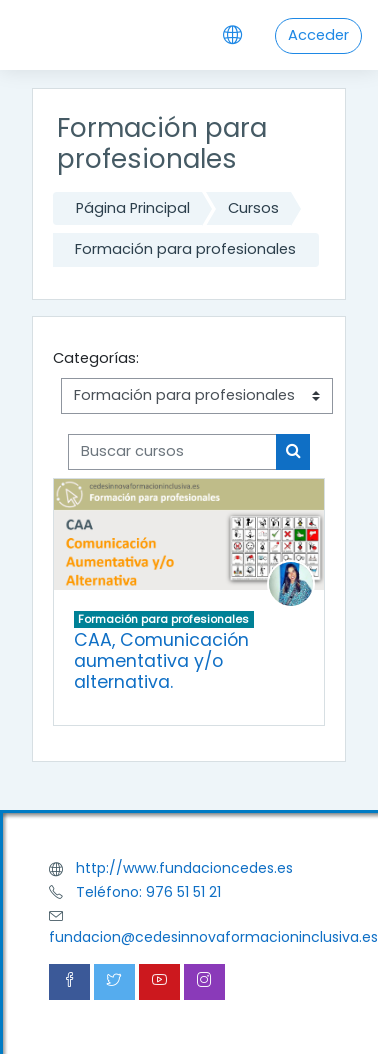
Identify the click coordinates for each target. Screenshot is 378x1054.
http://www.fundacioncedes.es (184, 868)
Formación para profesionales (185, 249)
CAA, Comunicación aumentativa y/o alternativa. (161, 661)
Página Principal (133, 208)
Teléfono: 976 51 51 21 (148, 892)
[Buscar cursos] (172, 452)
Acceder (318, 35)
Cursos (253, 208)
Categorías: (96, 358)
